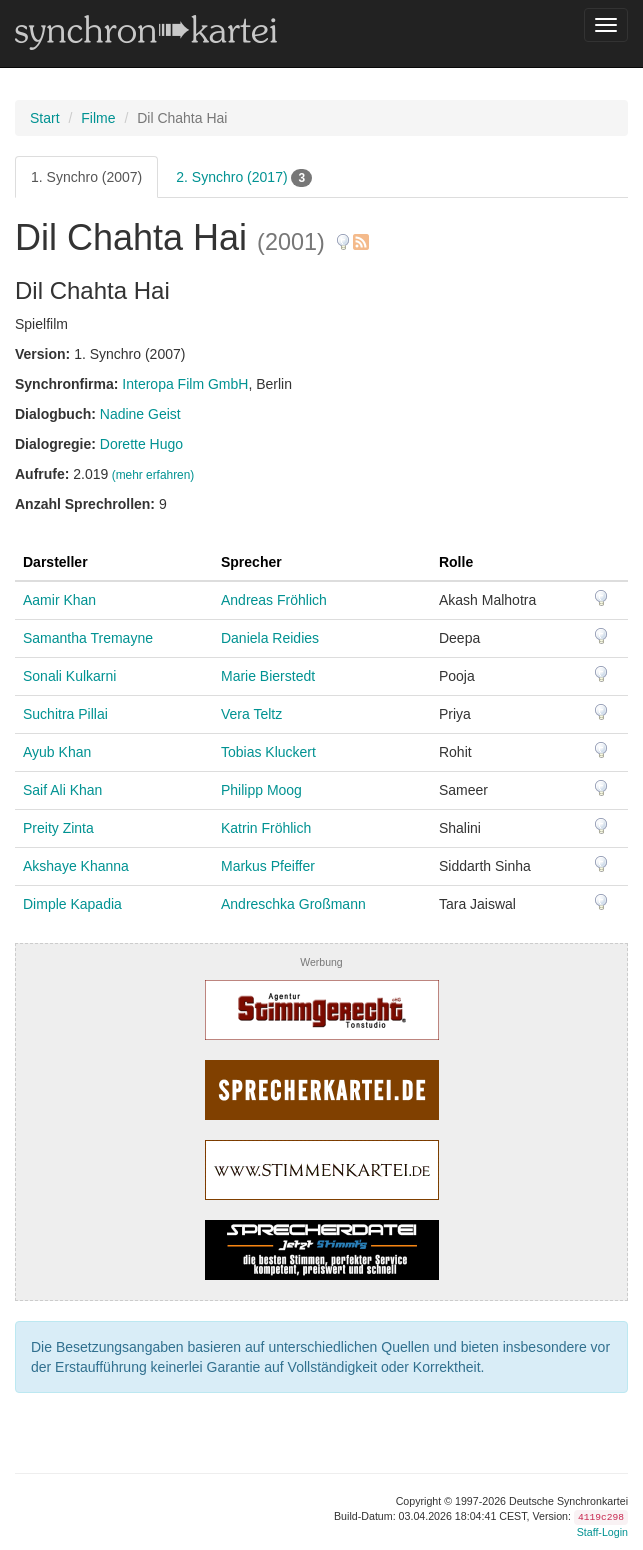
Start (45, 118)
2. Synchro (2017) (244, 178)
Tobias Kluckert (268, 752)
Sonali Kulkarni (69, 676)
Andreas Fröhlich (274, 600)
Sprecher (251, 562)
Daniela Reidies (270, 638)
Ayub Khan (57, 752)
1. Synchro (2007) (86, 177)
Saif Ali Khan (62, 790)
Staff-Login (602, 1532)
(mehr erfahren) (153, 475)
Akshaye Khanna (76, 866)
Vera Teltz (251, 714)
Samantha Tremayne (88, 638)
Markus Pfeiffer (268, 866)
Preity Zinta (58, 828)
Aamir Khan (59, 600)
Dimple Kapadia (72, 904)
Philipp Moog (261, 790)
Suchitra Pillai (65, 714)
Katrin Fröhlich (266, 828)
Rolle (456, 562)
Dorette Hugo (141, 444)
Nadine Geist (140, 414)
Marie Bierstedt (268, 676)
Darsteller (55, 562)
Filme (98, 118)
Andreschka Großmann (293, 904)
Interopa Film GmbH (185, 384)
